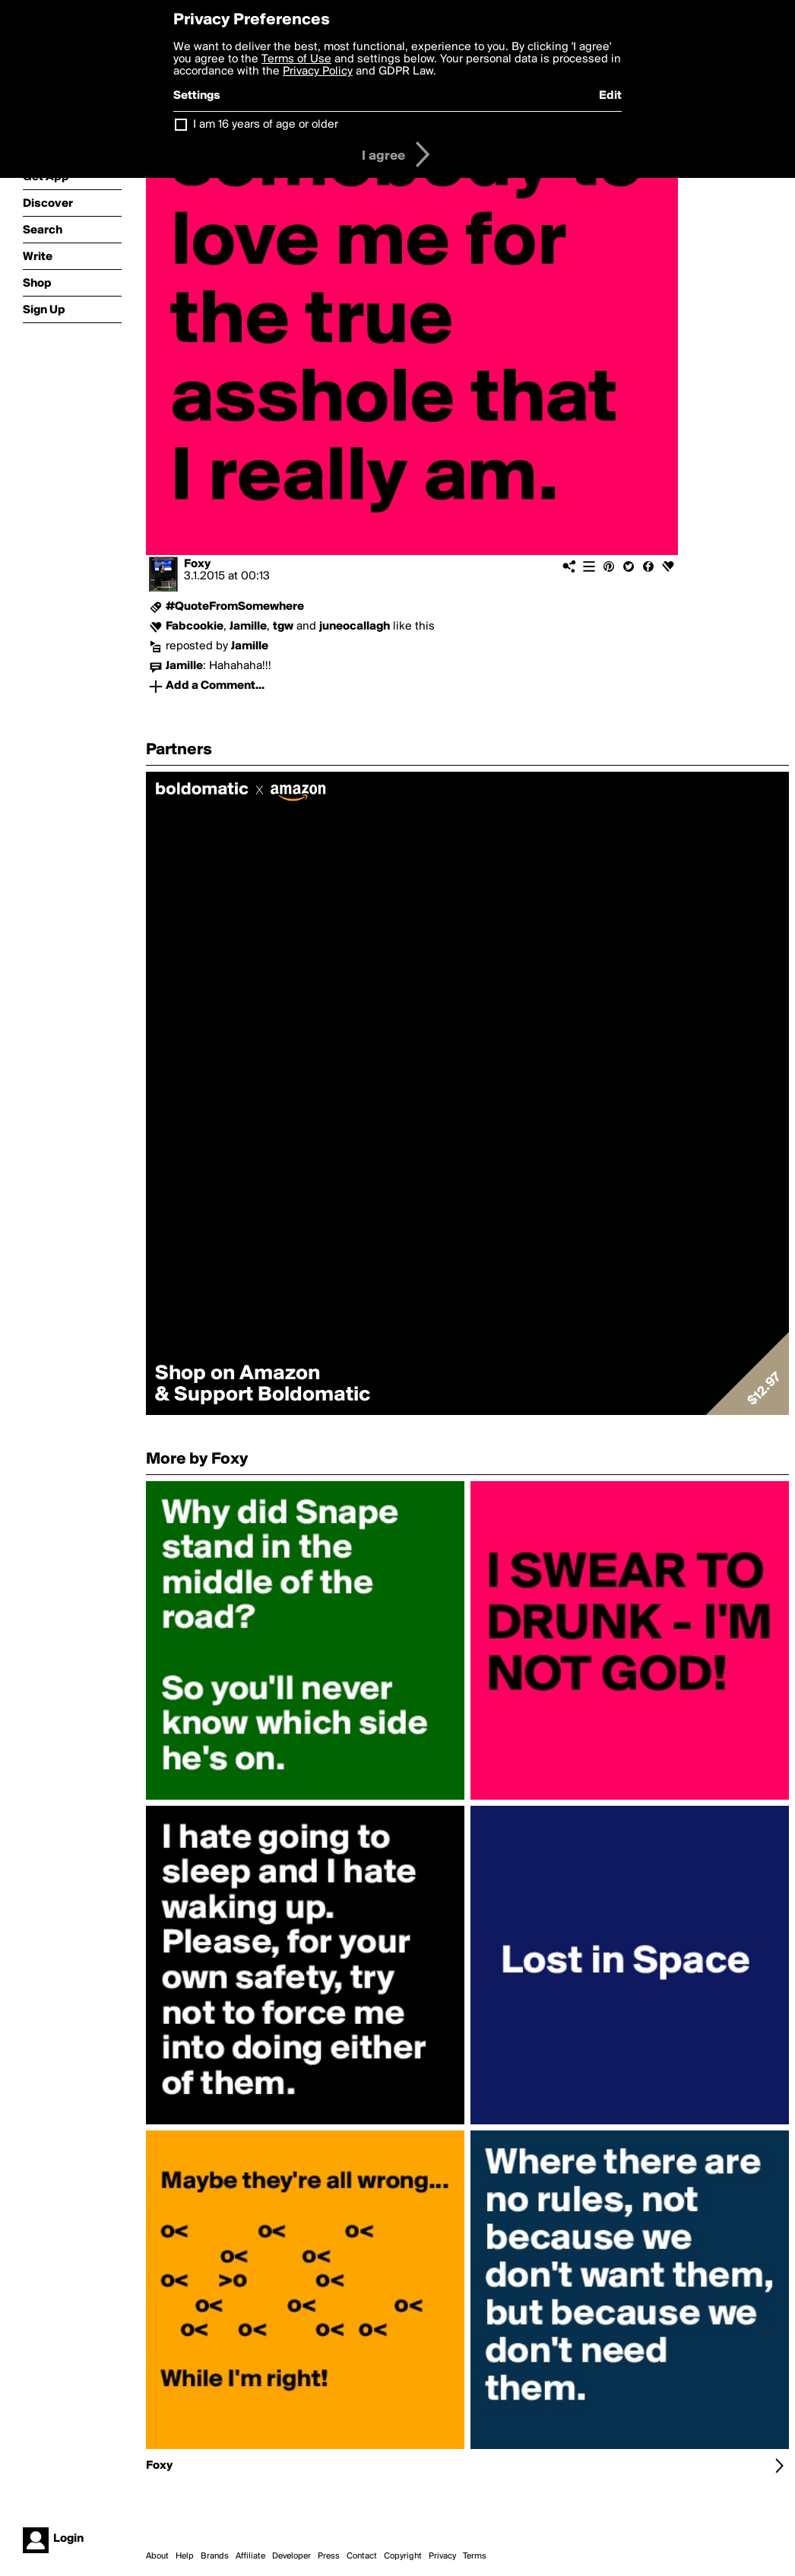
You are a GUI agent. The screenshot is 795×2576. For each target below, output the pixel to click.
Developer (291, 2556)
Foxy (197, 564)
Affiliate (250, 2556)
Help (185, 2556)
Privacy (442, 2556)
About (157, 2556)
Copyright (403, 2556)
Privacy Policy (318, 71)
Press (329, 2556)
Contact (362, 2556)
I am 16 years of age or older (265, 125)
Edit (610, 96)
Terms (474, 2556)
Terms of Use (296, 59)
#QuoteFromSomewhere (235, 607)
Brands (215, 2556)
